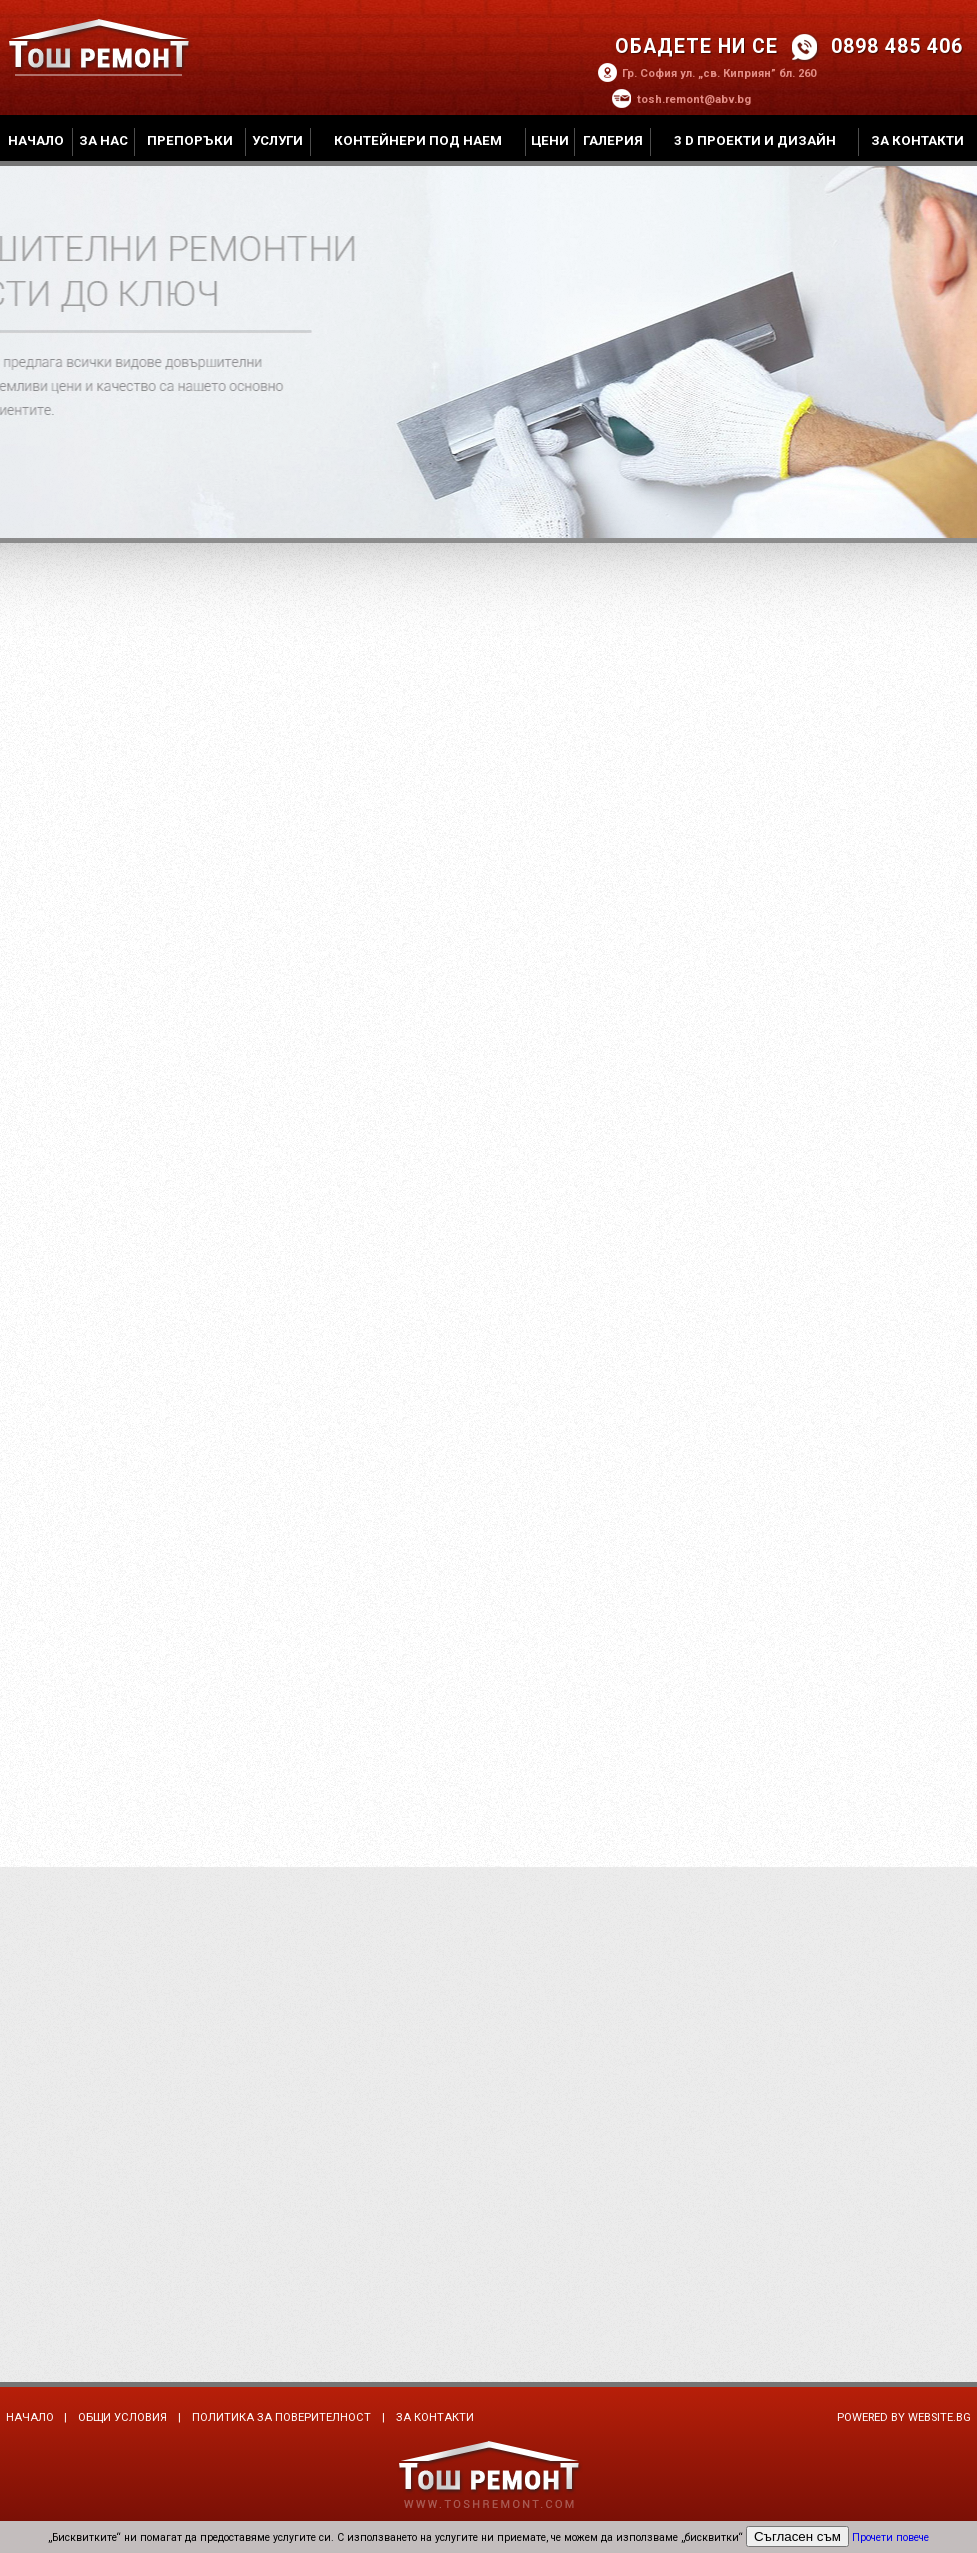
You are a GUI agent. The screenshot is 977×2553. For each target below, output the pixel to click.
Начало (36, 140)
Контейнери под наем (418, 140)
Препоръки (190, 140)
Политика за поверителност (281, 2417)
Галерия (613, 140)
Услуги (277, 140)
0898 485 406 (897, 46)
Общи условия (122, 2417)
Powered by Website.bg (904, 2417)
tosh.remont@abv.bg (694, 99)
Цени (550, 140)
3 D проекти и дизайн (755, 140)
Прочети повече (890, 2537)
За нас (103, 140)
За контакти (917, 140)
